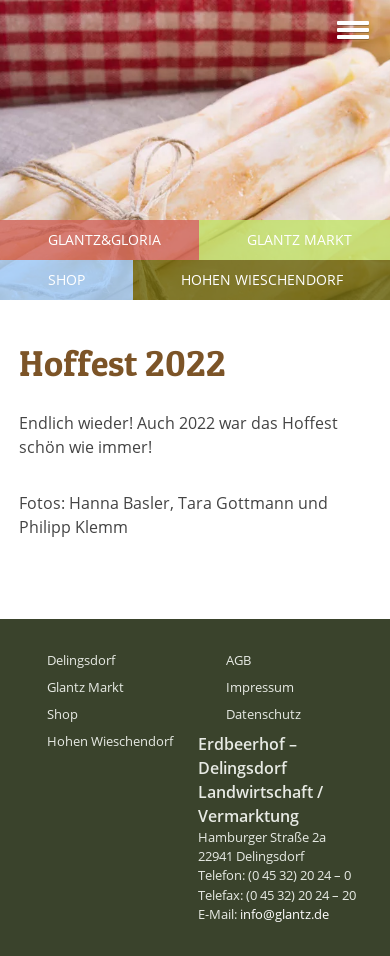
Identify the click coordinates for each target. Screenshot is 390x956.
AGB (238, 660)
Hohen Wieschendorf (262, 279)
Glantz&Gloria (104, 239)
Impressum (260, 687)
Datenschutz (263, 714)
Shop (66, 279)
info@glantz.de (284, 914)
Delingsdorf (81, 660)
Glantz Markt (299, 239)
